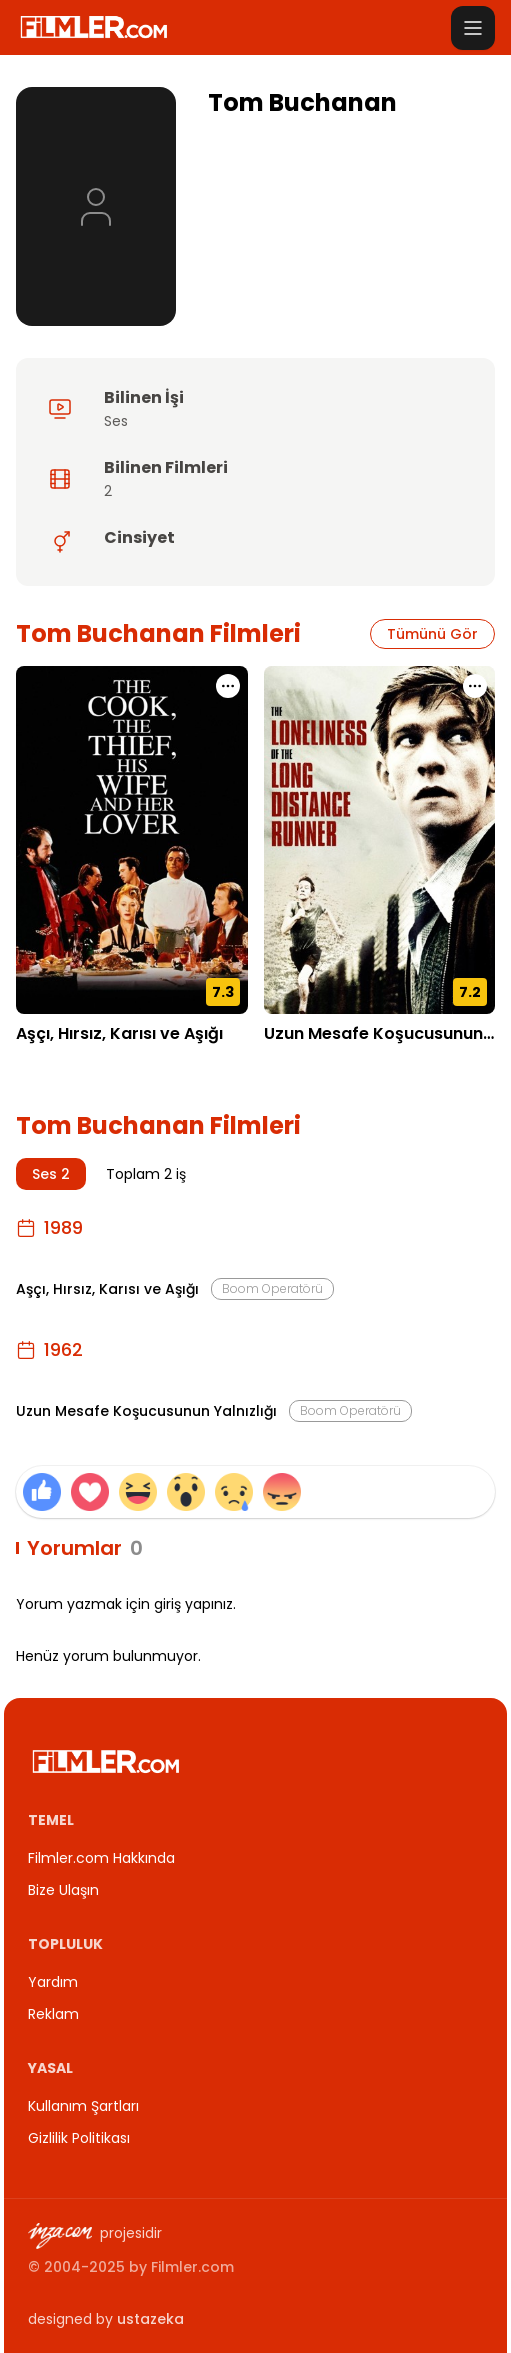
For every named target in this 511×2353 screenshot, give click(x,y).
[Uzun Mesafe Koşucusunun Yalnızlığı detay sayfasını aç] (380, 839)
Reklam (53, 2014)
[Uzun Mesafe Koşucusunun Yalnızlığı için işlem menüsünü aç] (475, 686)
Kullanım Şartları (83, 2106)
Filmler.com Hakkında (101, 1858)
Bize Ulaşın (63, 1890)
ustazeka (150, 2319)
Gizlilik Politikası (79, 2138)
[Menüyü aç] (473, 28)
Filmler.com (192, 2267)
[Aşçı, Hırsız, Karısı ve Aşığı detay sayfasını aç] (132, 839)
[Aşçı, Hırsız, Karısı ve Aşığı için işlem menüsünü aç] (228, 686)
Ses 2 (51, 1174)
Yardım (53, 1982)
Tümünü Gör (432, 634)
